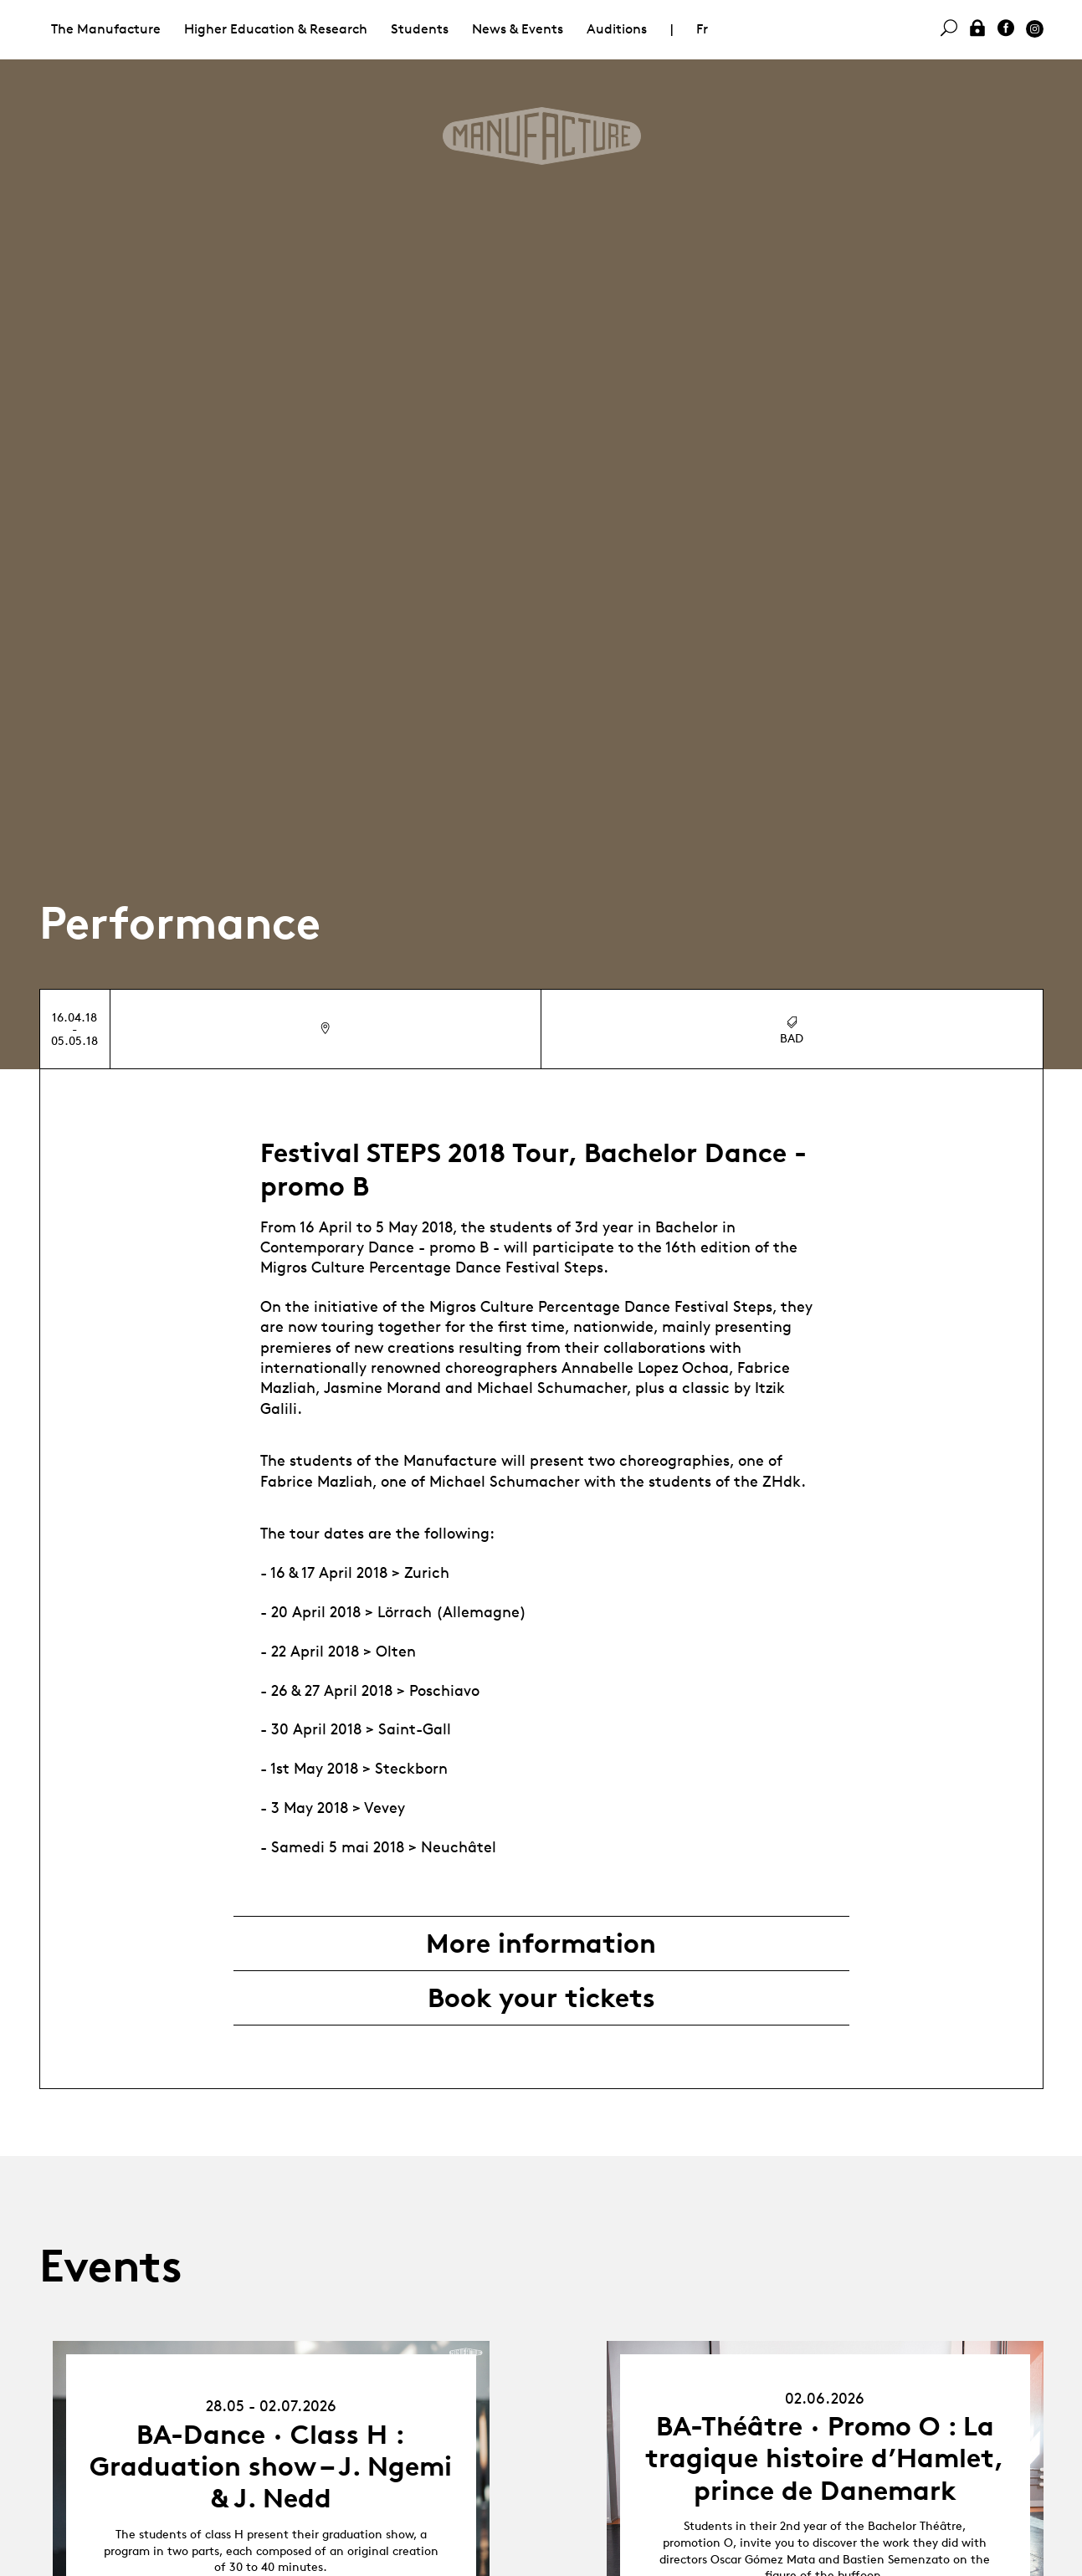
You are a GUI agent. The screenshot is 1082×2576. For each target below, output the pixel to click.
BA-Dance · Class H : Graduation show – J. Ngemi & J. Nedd (271, 2467)
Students (420, 29)
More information (541, 1943)
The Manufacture (106, 29)
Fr (702, 29)
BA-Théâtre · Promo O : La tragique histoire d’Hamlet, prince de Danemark (824, 2458)
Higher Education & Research (275, 29)
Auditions (617, 29)
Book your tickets (541, 1998)
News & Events (517, 29)
